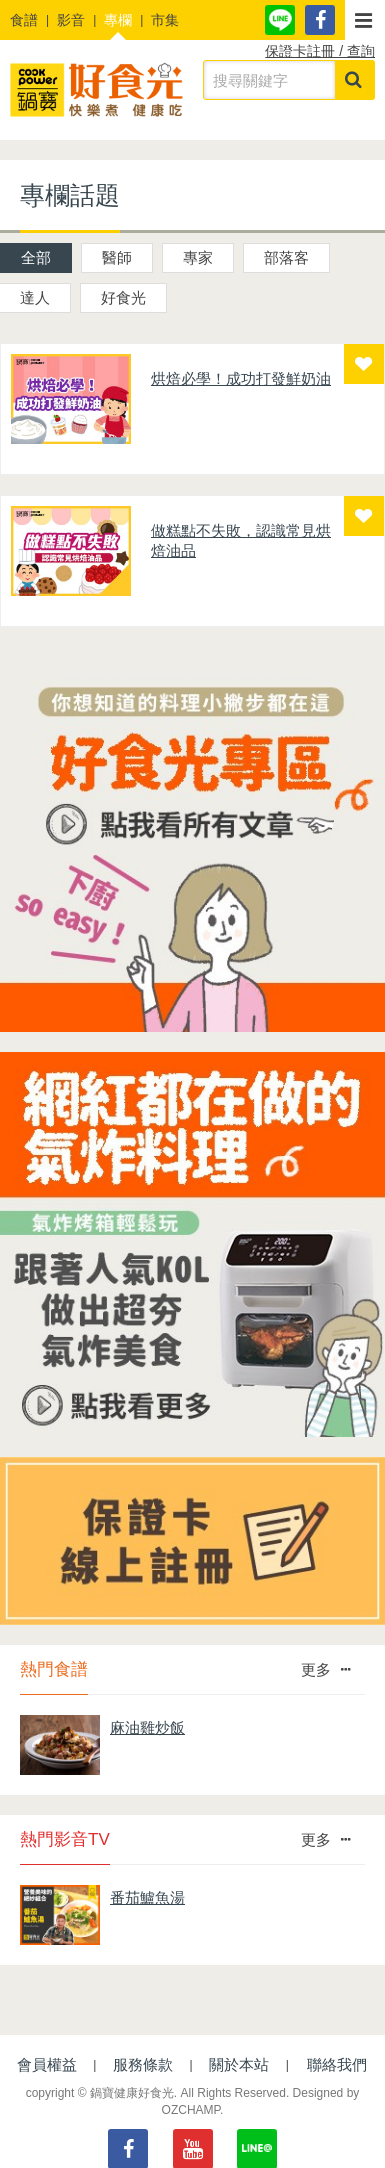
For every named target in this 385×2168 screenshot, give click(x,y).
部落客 (286, 257)
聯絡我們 (337, 2064)
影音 (71, 20)
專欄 (118, 20)
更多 (325, 1669)
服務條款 (143, 2064)
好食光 (123, 297)
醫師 (117, 257)
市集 (165, 20)
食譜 (24, 20)
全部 (36, 257)
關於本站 (239, 2064)
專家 (198, 257)
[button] (365, 20)
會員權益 (47, 2064)
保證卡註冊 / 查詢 (320, 51)
